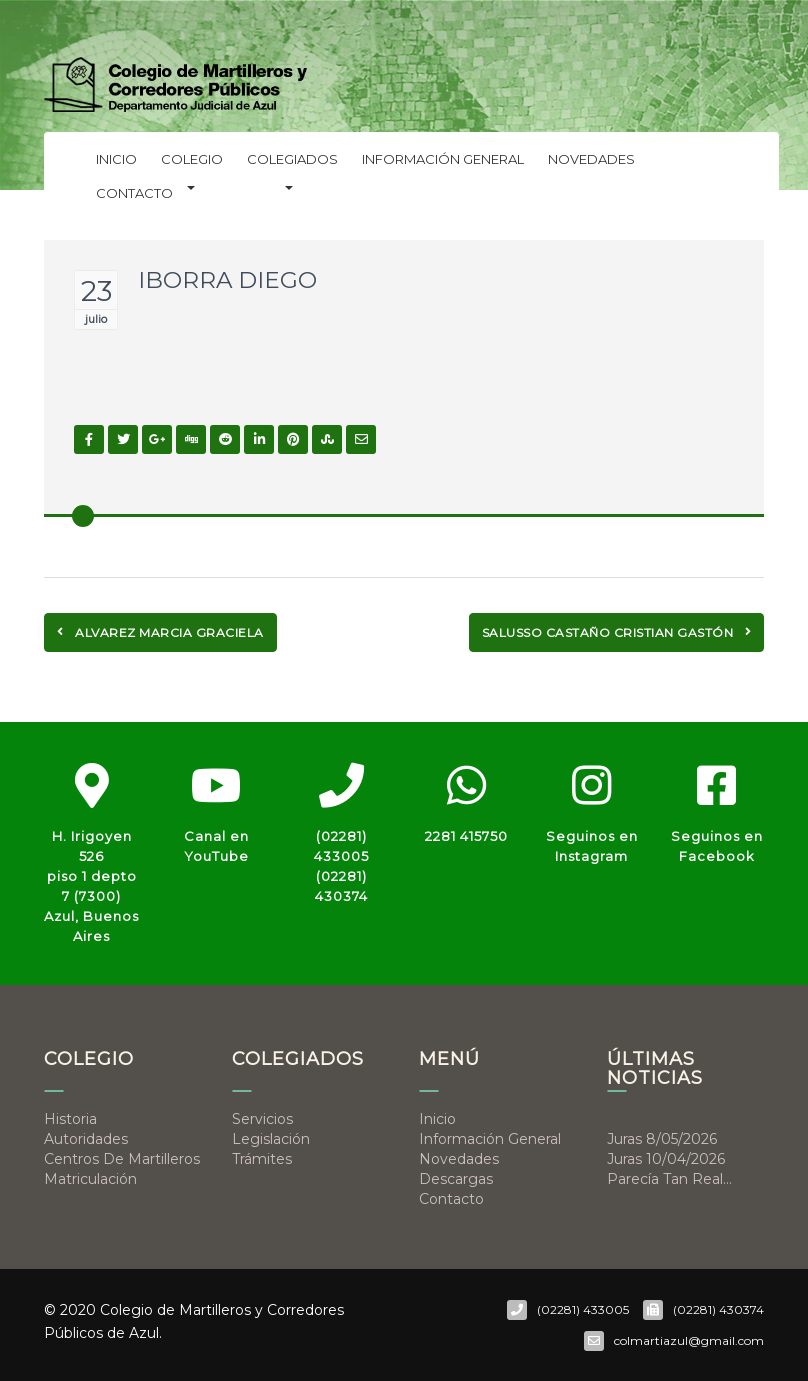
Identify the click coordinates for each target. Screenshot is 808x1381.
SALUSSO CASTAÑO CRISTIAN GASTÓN (617, 632)
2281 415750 (466, 836)
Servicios (262, 1119)
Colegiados (292, 163)
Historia (70, 1119)
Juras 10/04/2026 (666, 1159)
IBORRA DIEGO (227, 280)
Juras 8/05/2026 (662, 1139)
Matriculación (90, 1179)
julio (96, 319)
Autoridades (86, 1139)
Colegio (192, 163)
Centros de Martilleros (122, 1159)
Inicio (116, 159)
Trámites (262, 1159)
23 (96, 291)
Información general (443, 159)
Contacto (134, 193)
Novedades (591, 159)
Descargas (456, 1179)
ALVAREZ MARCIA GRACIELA (160, 632)
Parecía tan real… (669, 1179)
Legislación (271, 1139)
